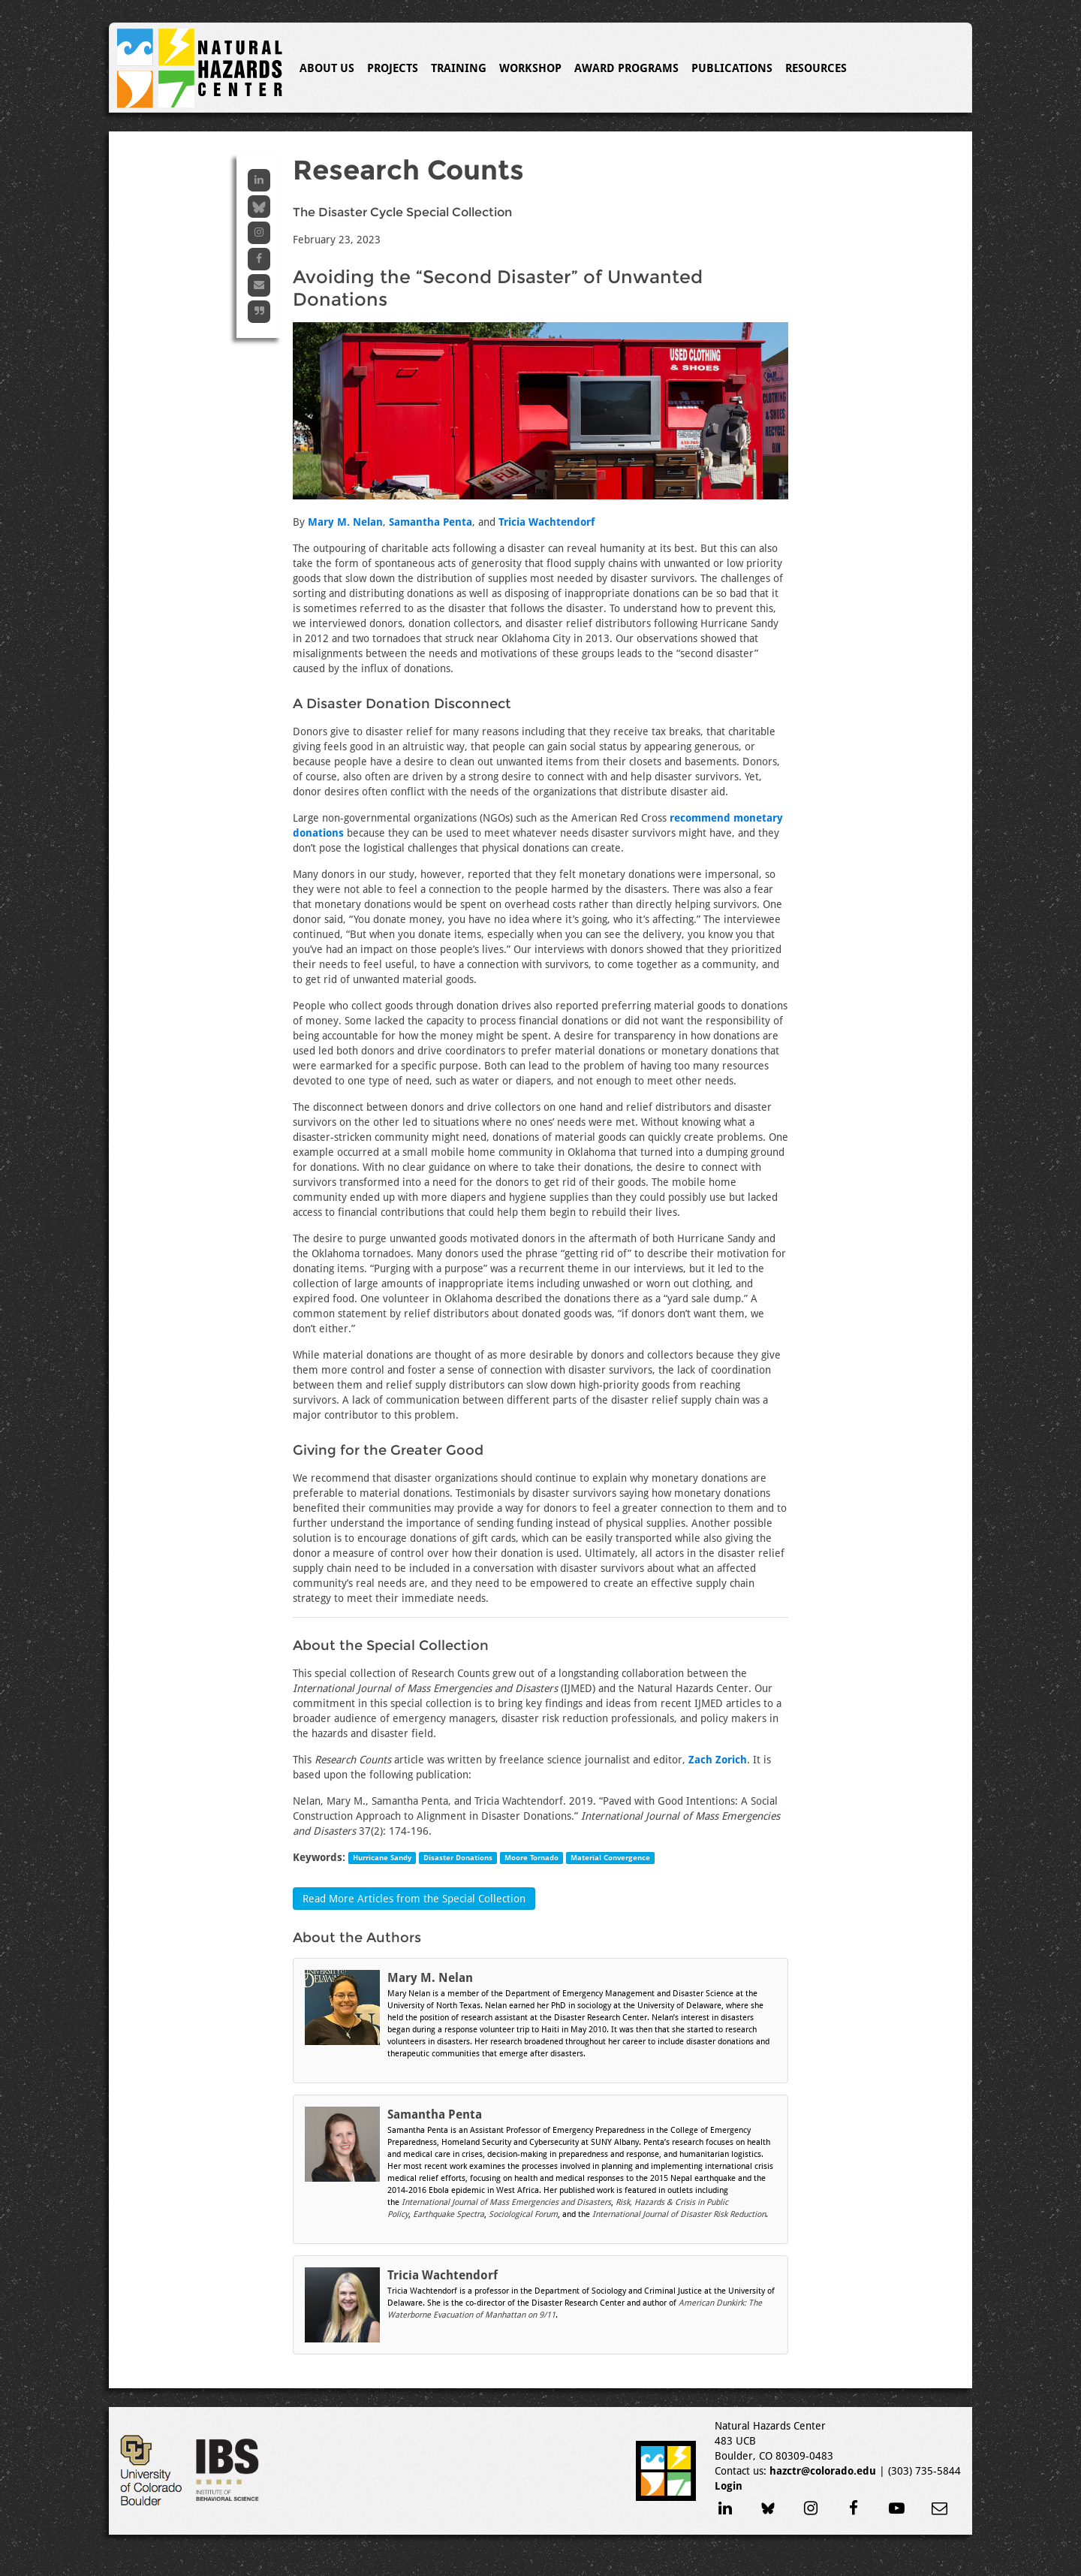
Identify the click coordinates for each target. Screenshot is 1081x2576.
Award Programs (626, 68)
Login (728, 2486)
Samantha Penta (430, 522)
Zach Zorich (717, 1760)
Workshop (530, 68)
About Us (327, 68)
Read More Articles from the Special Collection (414, 1899)
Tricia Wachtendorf (546, 522)
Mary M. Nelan (345, 522)
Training (458, 68)
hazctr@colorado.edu (822, 2471)
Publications (731, 68)
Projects (392, 68)
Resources (816, 68)
